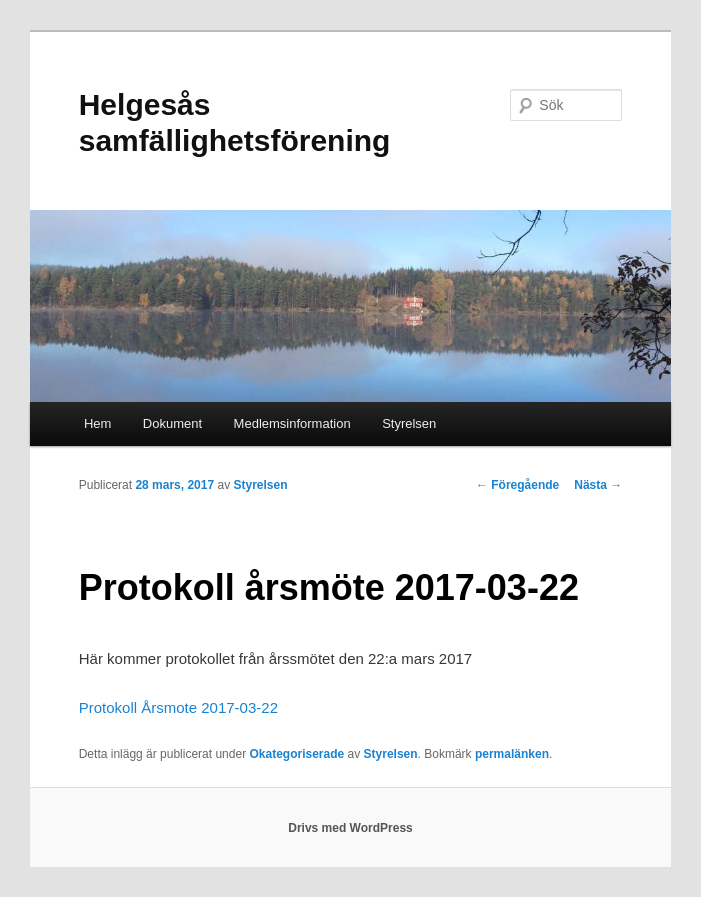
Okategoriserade (296, 754)
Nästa (598, 485)
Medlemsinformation (292, 423)
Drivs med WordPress (350, 828)
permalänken (512, 754)
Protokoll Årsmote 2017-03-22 (178, 707)
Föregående (517, 485)
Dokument (172, 423)
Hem (97, 423)
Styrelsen (409, 423)
